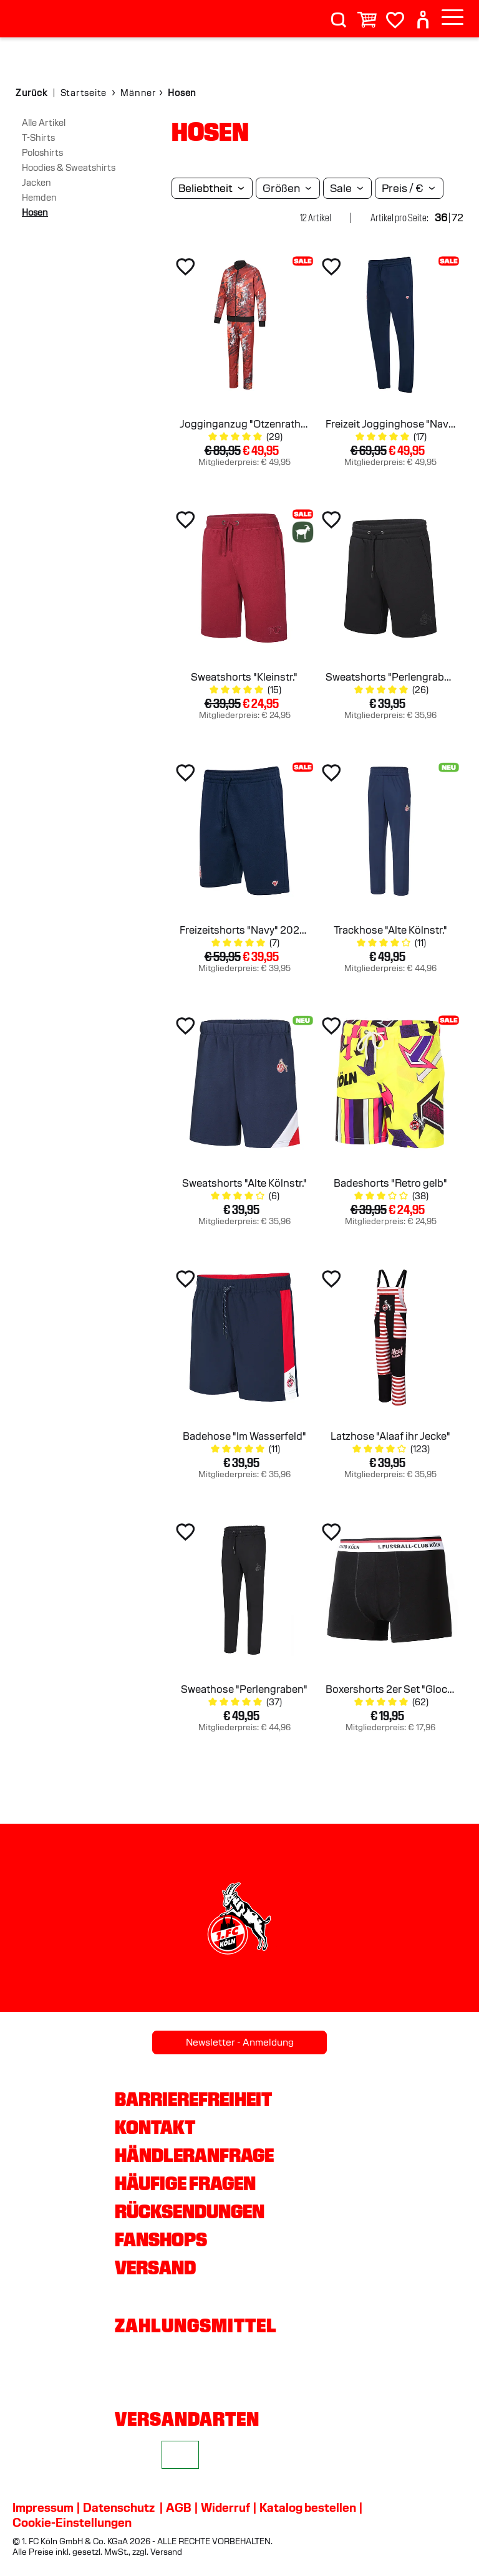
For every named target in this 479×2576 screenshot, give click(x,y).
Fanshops (161, 2239)
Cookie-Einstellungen (72, 2522)
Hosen (35, 212)
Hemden (39, 197)
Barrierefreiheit (193, 2099)
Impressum (43, 2507)
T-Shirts (38, 137)
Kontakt (155, 2127)
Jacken (36, 182)
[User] (422, 14)
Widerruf (225, 2507)
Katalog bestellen (307, 2507)
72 (457, 217)
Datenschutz (119, 2507)
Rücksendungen (189, 2211)
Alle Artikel (43, 122)
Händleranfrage (194, 2155)
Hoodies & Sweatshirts (68, 167)
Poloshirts (42, 152)
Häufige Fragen (185, 2183)
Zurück (31, 93)
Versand (155, 2267)
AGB (178, 2507)
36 (441, 217)
